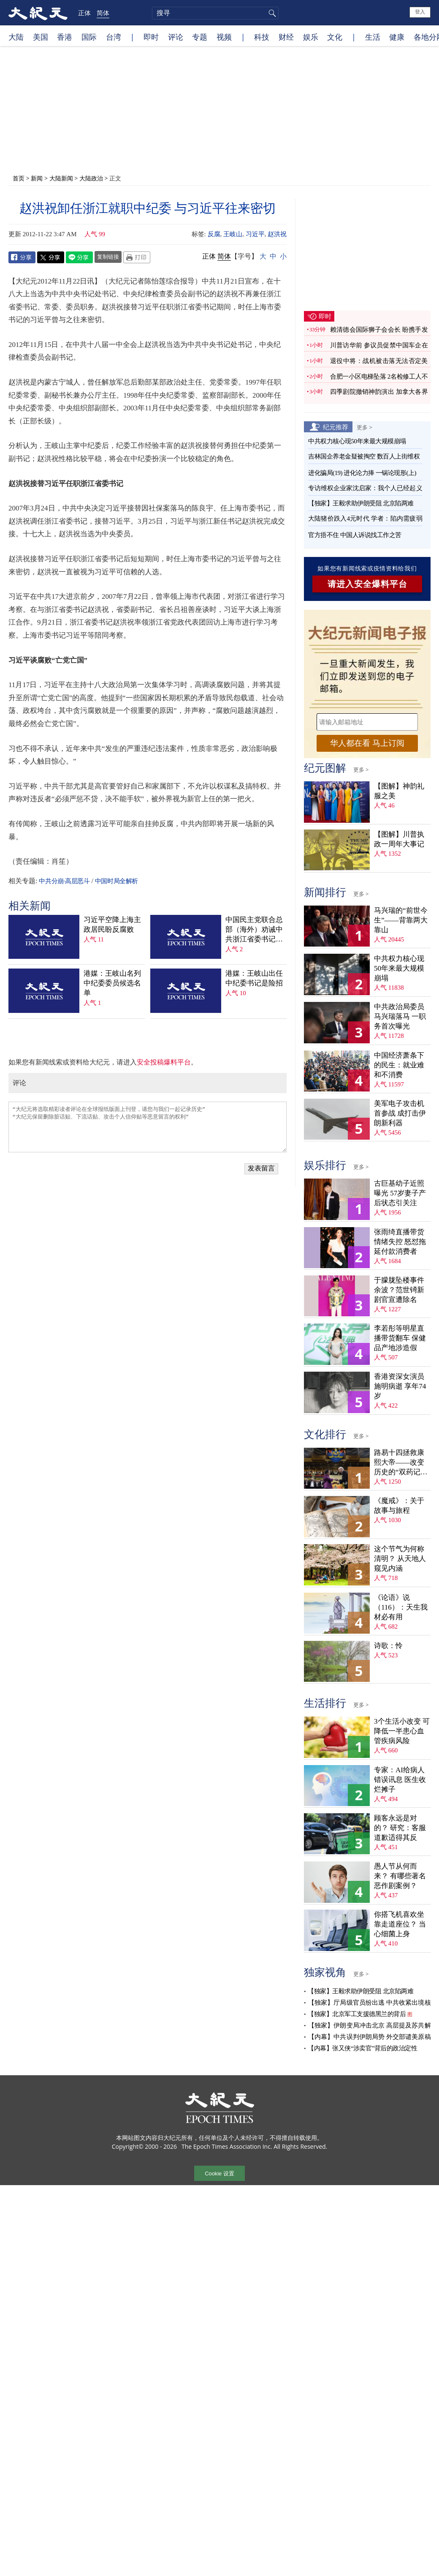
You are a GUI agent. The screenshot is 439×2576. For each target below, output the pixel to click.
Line (79, 257)
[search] (215, 13)
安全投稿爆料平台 (164, 1062)
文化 (334, 37)
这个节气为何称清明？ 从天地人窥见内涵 (400, 1558)
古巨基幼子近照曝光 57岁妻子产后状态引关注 (400, 1193)
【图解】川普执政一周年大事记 (399, 839)
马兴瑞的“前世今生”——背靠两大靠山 (401, 920)
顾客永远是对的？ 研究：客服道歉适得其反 (400, 1828)
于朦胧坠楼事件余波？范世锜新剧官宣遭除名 (399, 1290)
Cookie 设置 (219, 2173)
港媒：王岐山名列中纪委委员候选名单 (112, 983)
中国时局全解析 (116, 881)
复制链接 (108, 256)
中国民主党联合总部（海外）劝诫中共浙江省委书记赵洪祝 (254, 930)
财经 (286, 37)
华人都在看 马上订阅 (367, 743)
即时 (151, 37)
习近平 (255, 234)
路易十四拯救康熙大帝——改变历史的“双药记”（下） (399, 1463)
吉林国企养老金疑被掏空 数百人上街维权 (364, 456)
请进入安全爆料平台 (367, 584)
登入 (420, 12)
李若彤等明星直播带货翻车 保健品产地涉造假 (400, 1338)
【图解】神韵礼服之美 (399, 791)
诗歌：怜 (388, 1646)
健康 (396, 37)
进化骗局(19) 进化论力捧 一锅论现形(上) (362, 472)
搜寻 (271, 13)
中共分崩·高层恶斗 (64, 881)
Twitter (50, 257)
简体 (103, 12)
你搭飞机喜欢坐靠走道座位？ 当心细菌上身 (400, 1924)
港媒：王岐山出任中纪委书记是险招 (254, 978)
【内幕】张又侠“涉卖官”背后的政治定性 (362, 2048)
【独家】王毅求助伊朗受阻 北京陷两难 (361, 503)
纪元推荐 (335, 427)
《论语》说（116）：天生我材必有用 (401, 1607)
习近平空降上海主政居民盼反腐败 (112, 924)
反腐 (214, 234)
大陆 (16, 37)
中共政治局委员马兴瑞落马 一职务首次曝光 (400, 1016)
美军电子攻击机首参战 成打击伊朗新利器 (400, 1113)
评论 (175, 37)
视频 (224, 37)
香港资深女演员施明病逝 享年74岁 (400, 1386)
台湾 (113, 37)
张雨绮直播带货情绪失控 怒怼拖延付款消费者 (400, 1241)
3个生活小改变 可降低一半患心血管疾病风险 (402, 1731)
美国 (40, 37)
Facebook (21, 257)
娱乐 (310, 37)
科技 (261, 37)
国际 (89, 37)
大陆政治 (91, 178)
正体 (84, 12)
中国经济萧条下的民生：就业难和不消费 (399, 1065)
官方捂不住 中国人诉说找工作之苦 (354, 535)
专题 (199, 37)
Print (136, 257)
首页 (18, 178)
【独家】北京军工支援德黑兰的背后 (357, 2014)
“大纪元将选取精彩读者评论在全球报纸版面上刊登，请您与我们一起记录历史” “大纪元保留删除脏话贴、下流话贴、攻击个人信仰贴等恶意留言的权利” (147, 1127)
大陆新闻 (61, 178)
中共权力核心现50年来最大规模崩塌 (357, 441)
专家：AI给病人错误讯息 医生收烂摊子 (400, 1779)
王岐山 (232, 234)
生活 (372, 37)
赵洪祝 (277, 234)
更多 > (364, 427)
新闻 (37, 178)
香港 (64, 37)
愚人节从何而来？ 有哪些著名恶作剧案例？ (400, 1876)
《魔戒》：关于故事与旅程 (399, 1505)
